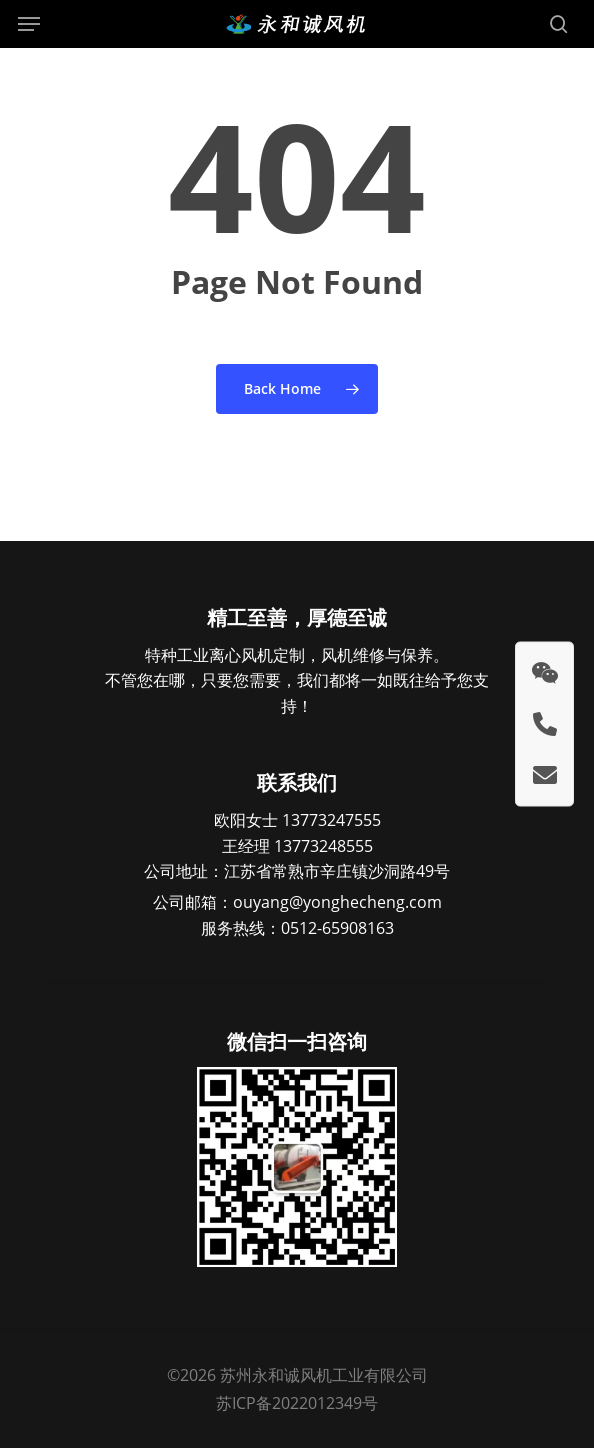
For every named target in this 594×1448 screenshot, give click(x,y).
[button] (29, 24)
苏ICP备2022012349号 (297, 1403)
